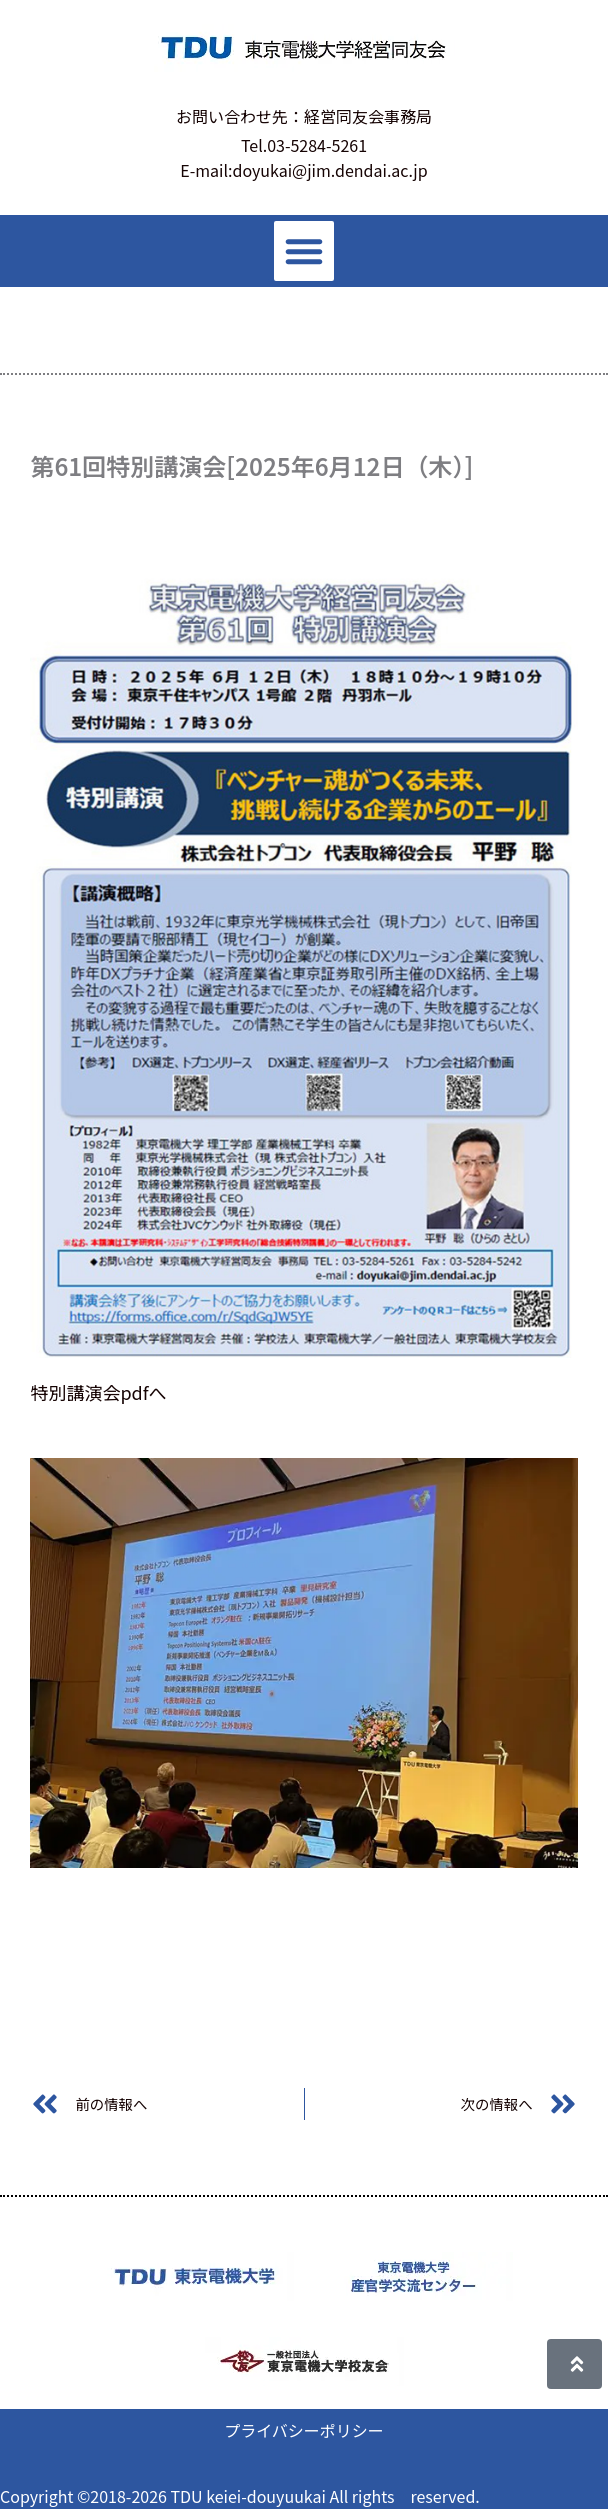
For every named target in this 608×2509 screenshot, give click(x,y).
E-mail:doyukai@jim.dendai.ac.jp (303, 170)
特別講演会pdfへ (98, 1392)
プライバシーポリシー (304, 2430)
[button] (304, 251)
